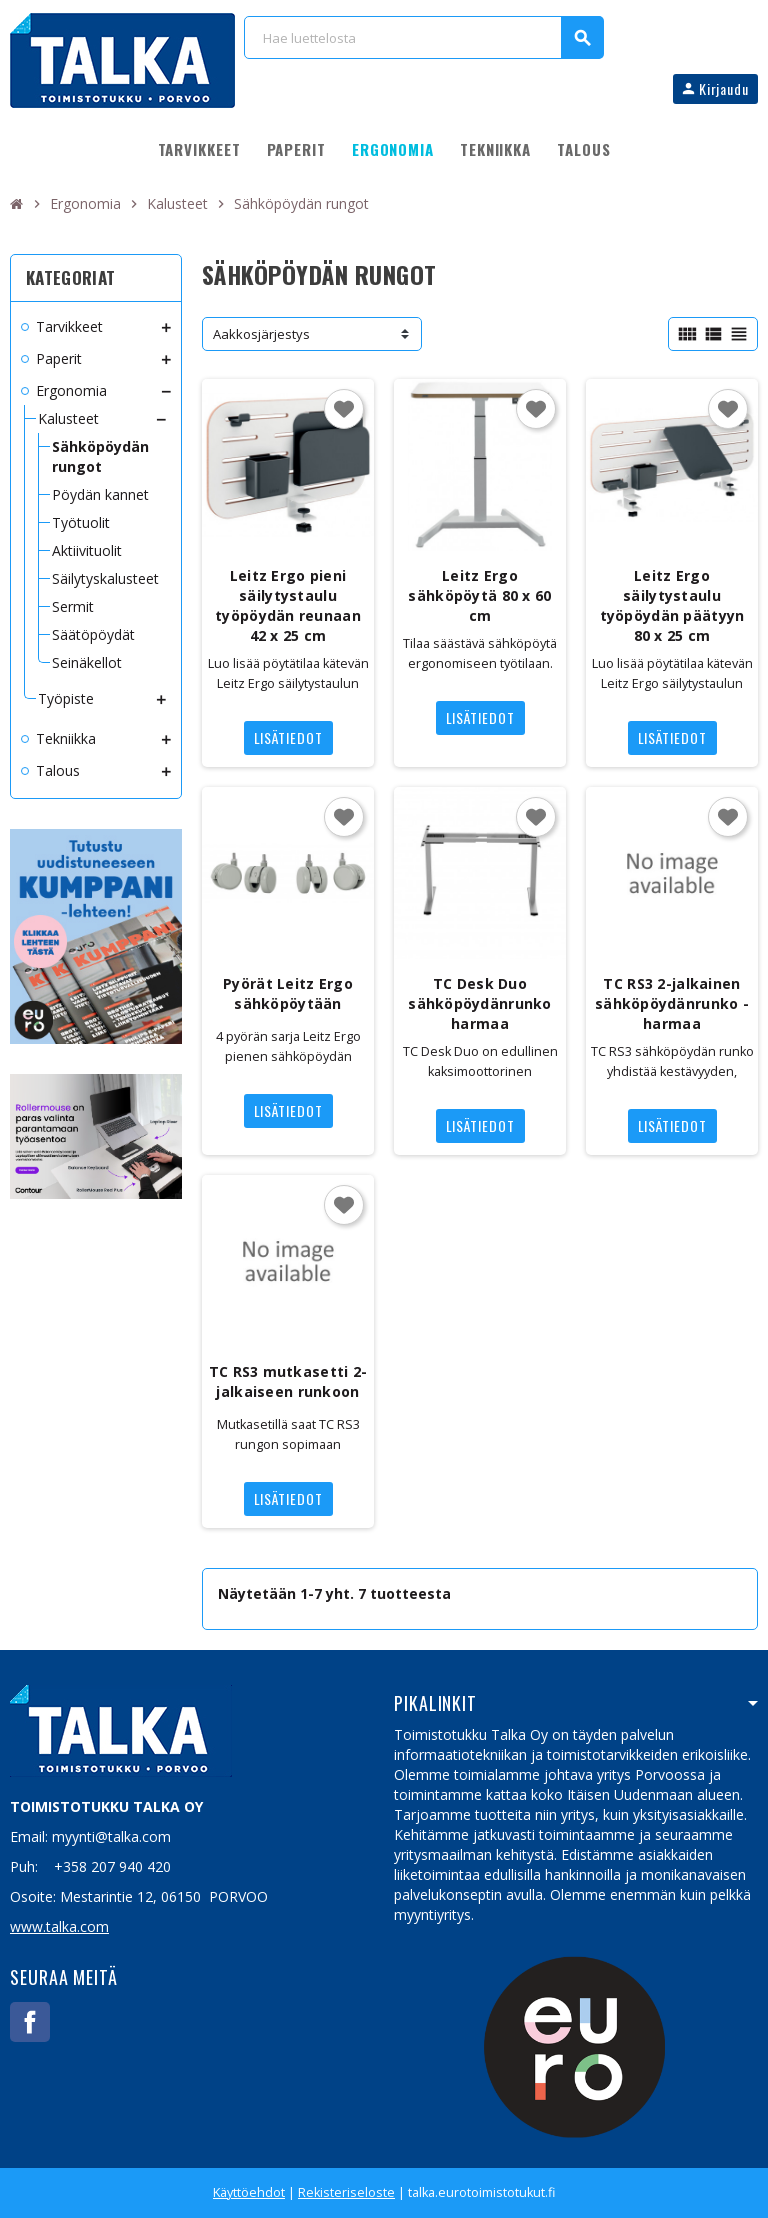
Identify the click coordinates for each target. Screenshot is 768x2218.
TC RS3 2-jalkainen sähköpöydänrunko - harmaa (672, 1003)
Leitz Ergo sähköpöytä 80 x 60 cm (479, 595)
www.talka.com (59, 1926)
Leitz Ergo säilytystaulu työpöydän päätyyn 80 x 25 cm (672, 605)
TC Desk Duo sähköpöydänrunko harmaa (479, 1003)
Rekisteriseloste (346, 2192)
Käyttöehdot (249, 2192)
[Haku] (423, 37)
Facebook (30, 2022)
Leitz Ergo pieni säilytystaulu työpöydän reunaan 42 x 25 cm (288, 605)
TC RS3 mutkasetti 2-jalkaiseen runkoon (288, 1381)
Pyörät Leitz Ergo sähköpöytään (288, 993)
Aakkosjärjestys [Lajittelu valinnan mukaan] (261, 334)
